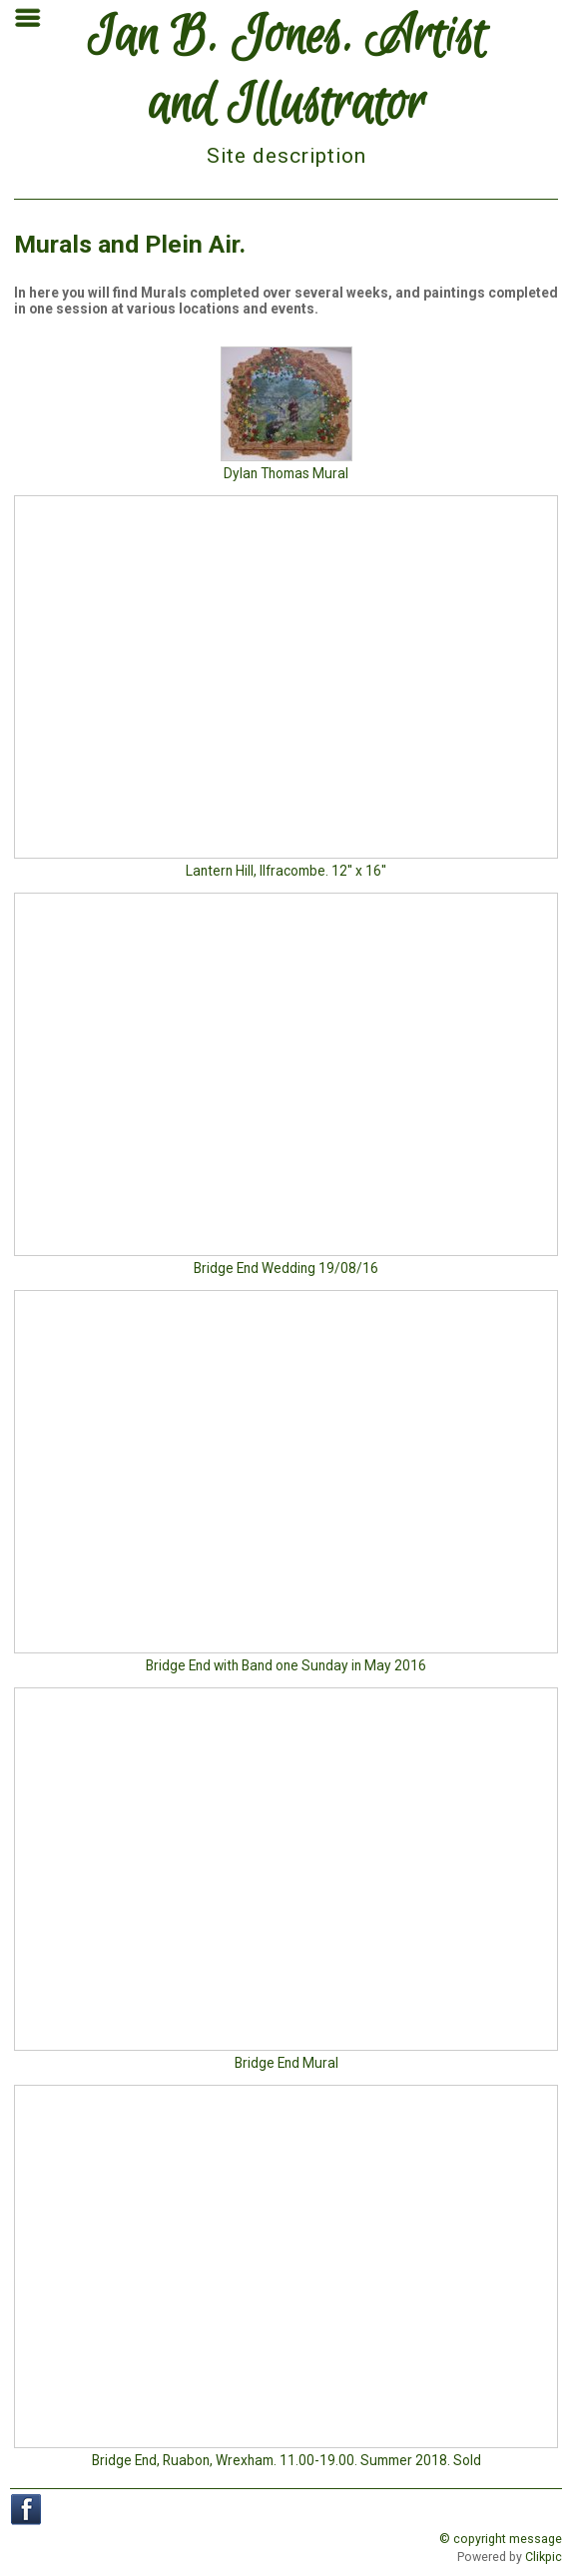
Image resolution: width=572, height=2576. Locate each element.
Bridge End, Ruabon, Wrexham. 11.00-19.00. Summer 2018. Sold (286, 2460)
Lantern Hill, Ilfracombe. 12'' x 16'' (286, 871)
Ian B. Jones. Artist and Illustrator (286, 72)
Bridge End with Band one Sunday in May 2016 (286, 1665)
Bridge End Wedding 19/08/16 (286, 1268)
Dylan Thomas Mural (286, 473)
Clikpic (543, 2557)
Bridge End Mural (286, 2063)
